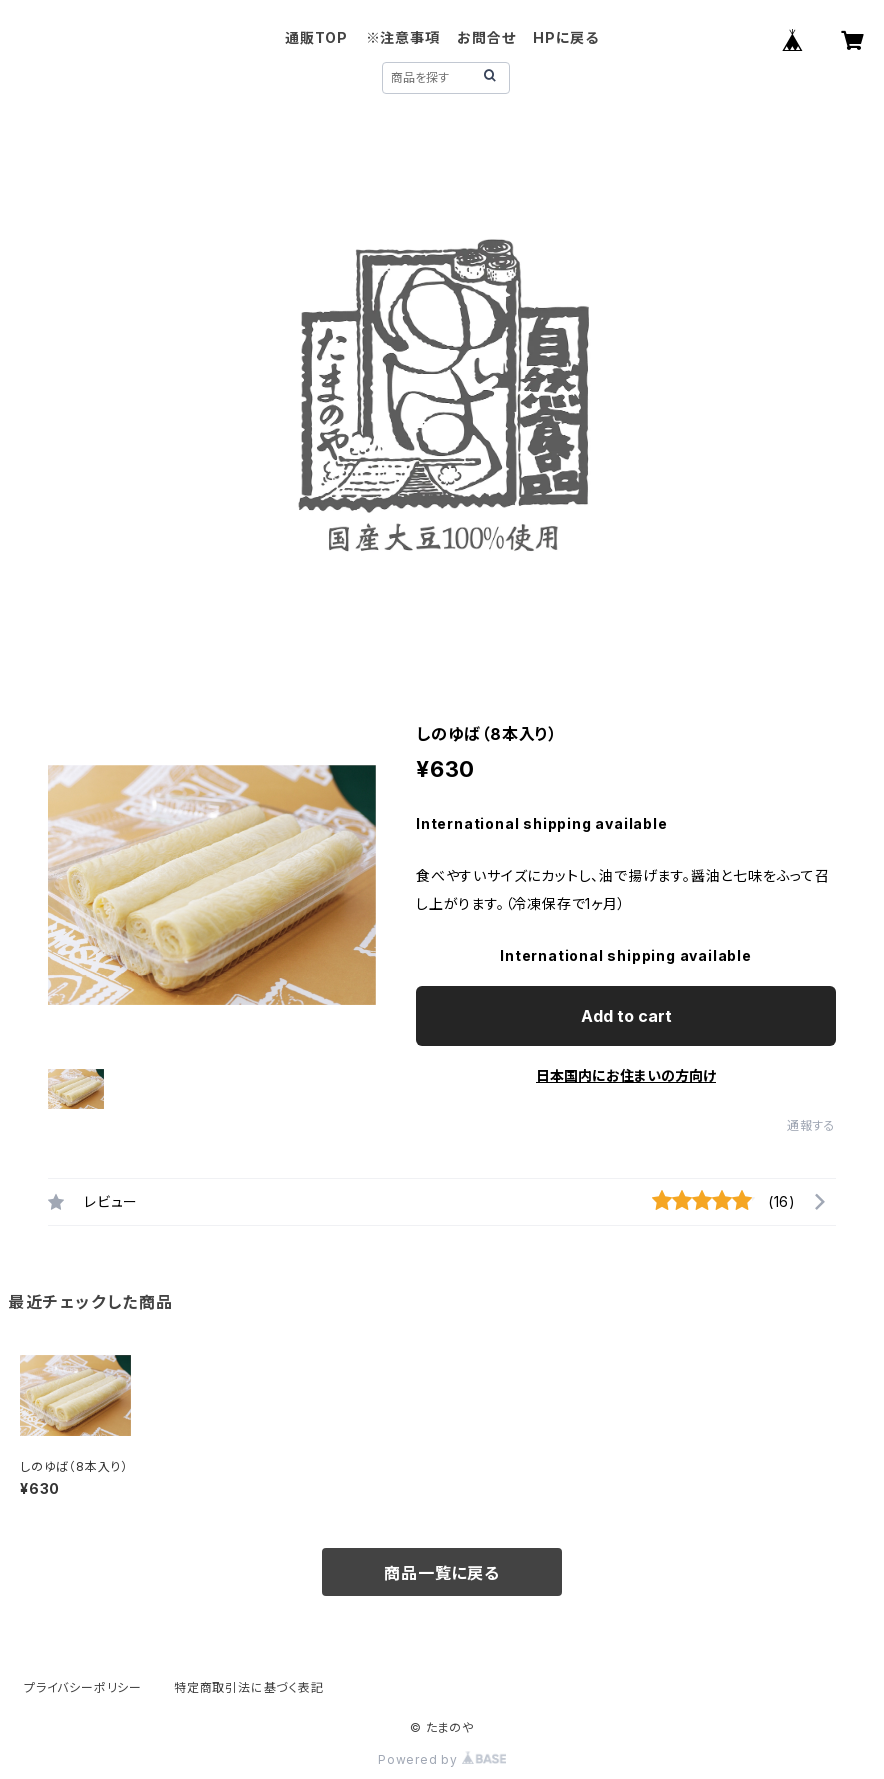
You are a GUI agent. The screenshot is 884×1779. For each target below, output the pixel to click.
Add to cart (626, 1016)
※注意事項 (403, 37)
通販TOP (316, 37)
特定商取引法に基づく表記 (249, 1687)
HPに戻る (566, 37)
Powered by (442, 1759)
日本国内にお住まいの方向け (626, 1075)
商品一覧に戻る (442, 1573)
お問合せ (486, 37)
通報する (811, 1125)
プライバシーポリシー (83, 1687)
